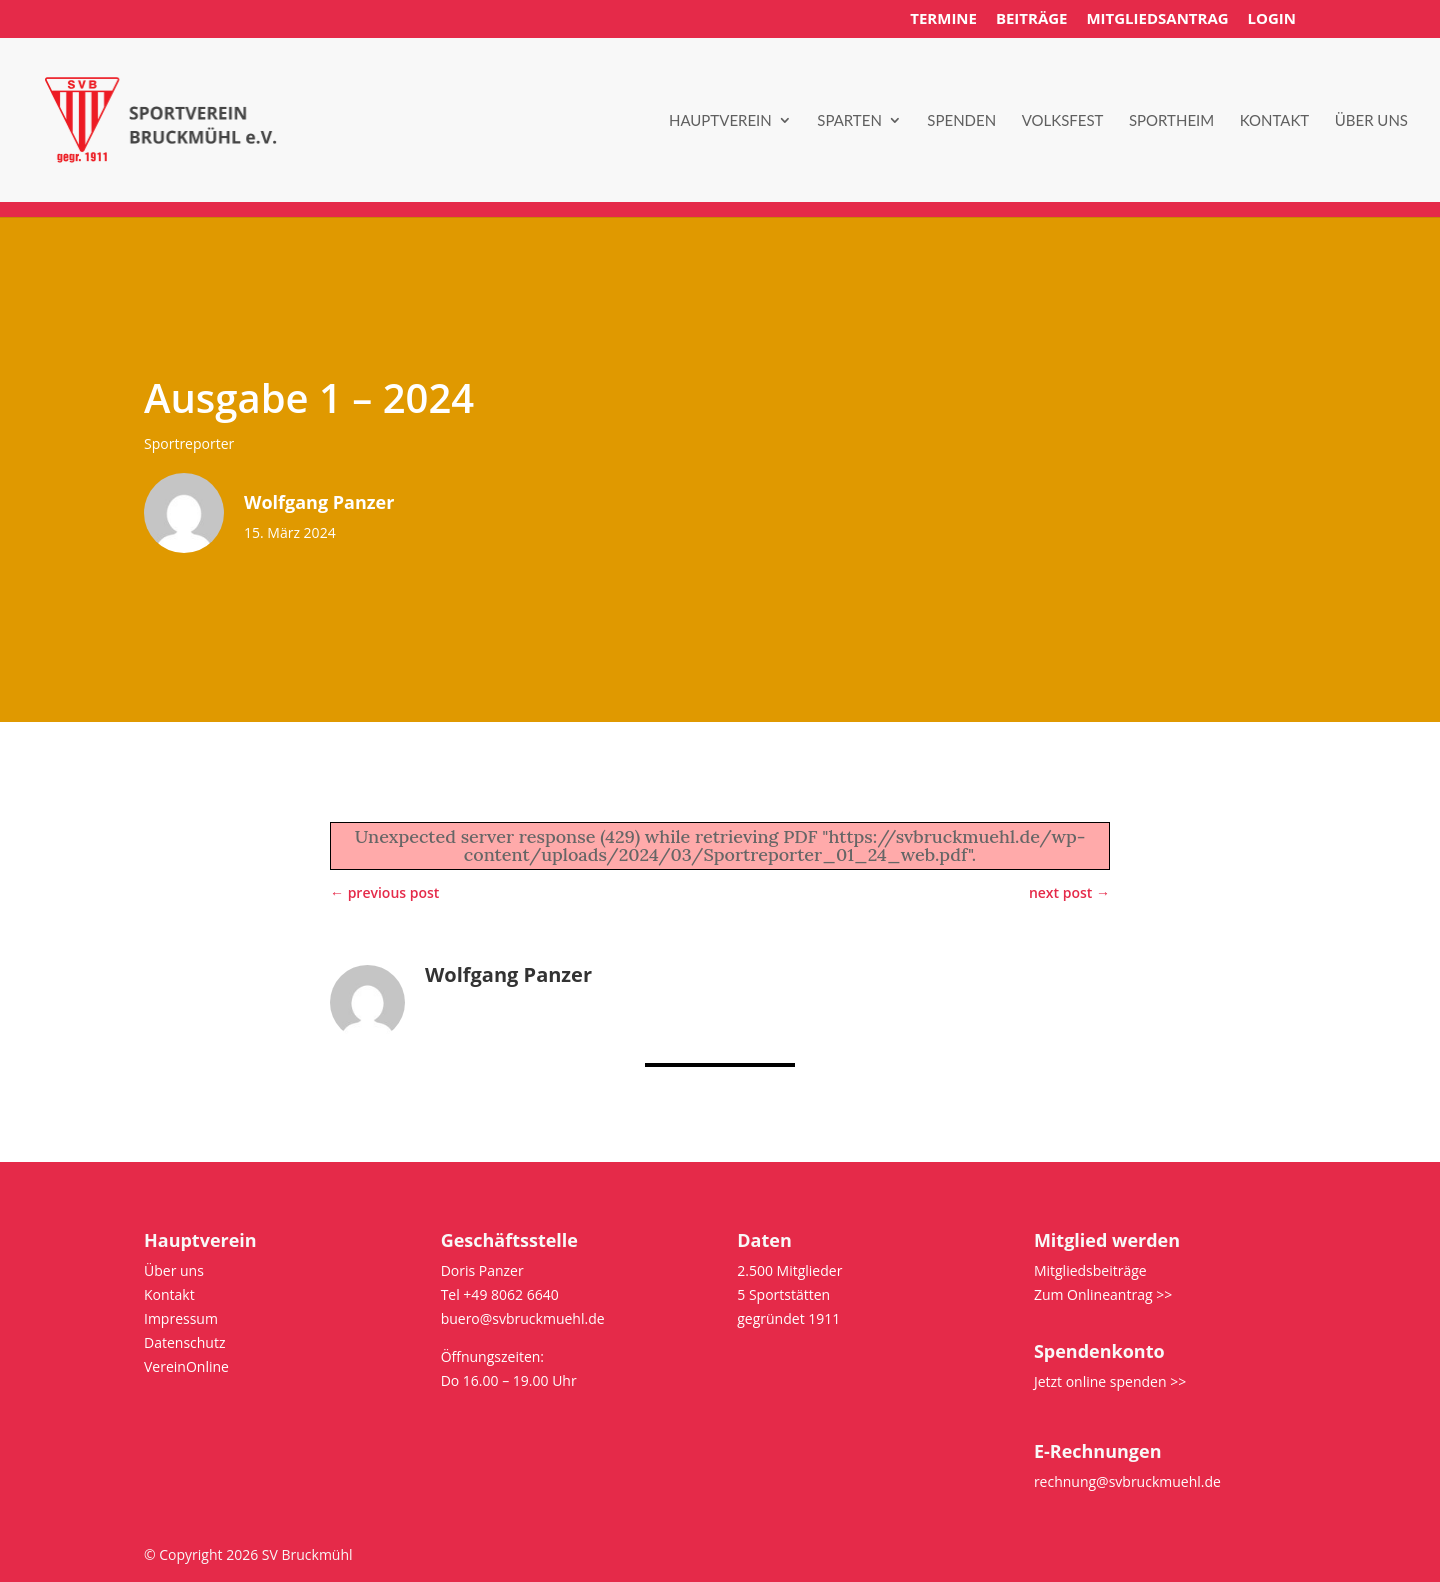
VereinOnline (186, 1366)
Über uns (1371, 121)
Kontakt (1275, 121)
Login (1272, 19)
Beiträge (1032, 19)
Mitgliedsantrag (1157, 19)
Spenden (961, 121)
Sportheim (1171, 121)
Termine (943, 19)
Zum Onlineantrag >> (1103, 1294)
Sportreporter (189, 443)
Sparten (849, 121)
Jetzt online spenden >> (1110, 1381)
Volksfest (1063, 121)
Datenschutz (184, 1342)
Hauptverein (720, 121)
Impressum (181, 1318)
